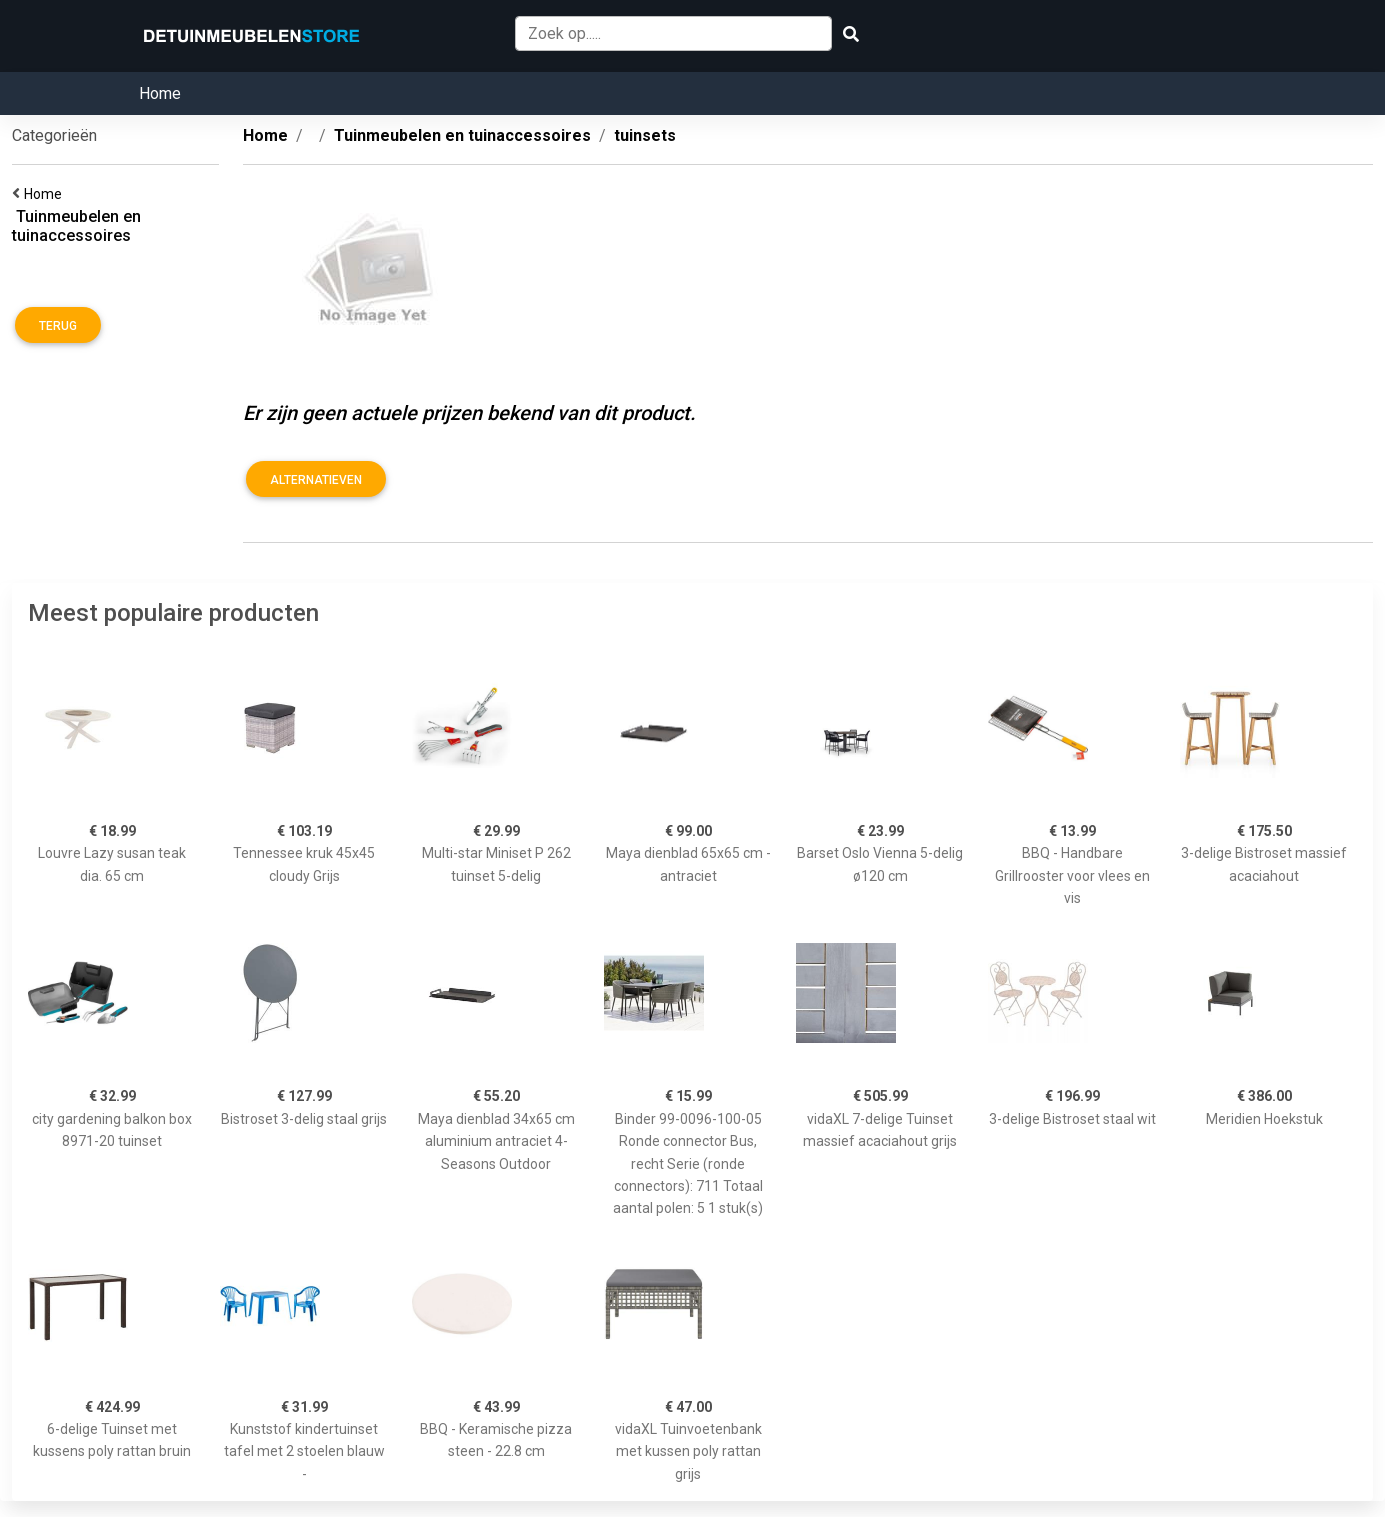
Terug (58, 326)
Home (160, 93)
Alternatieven (316, 480)
